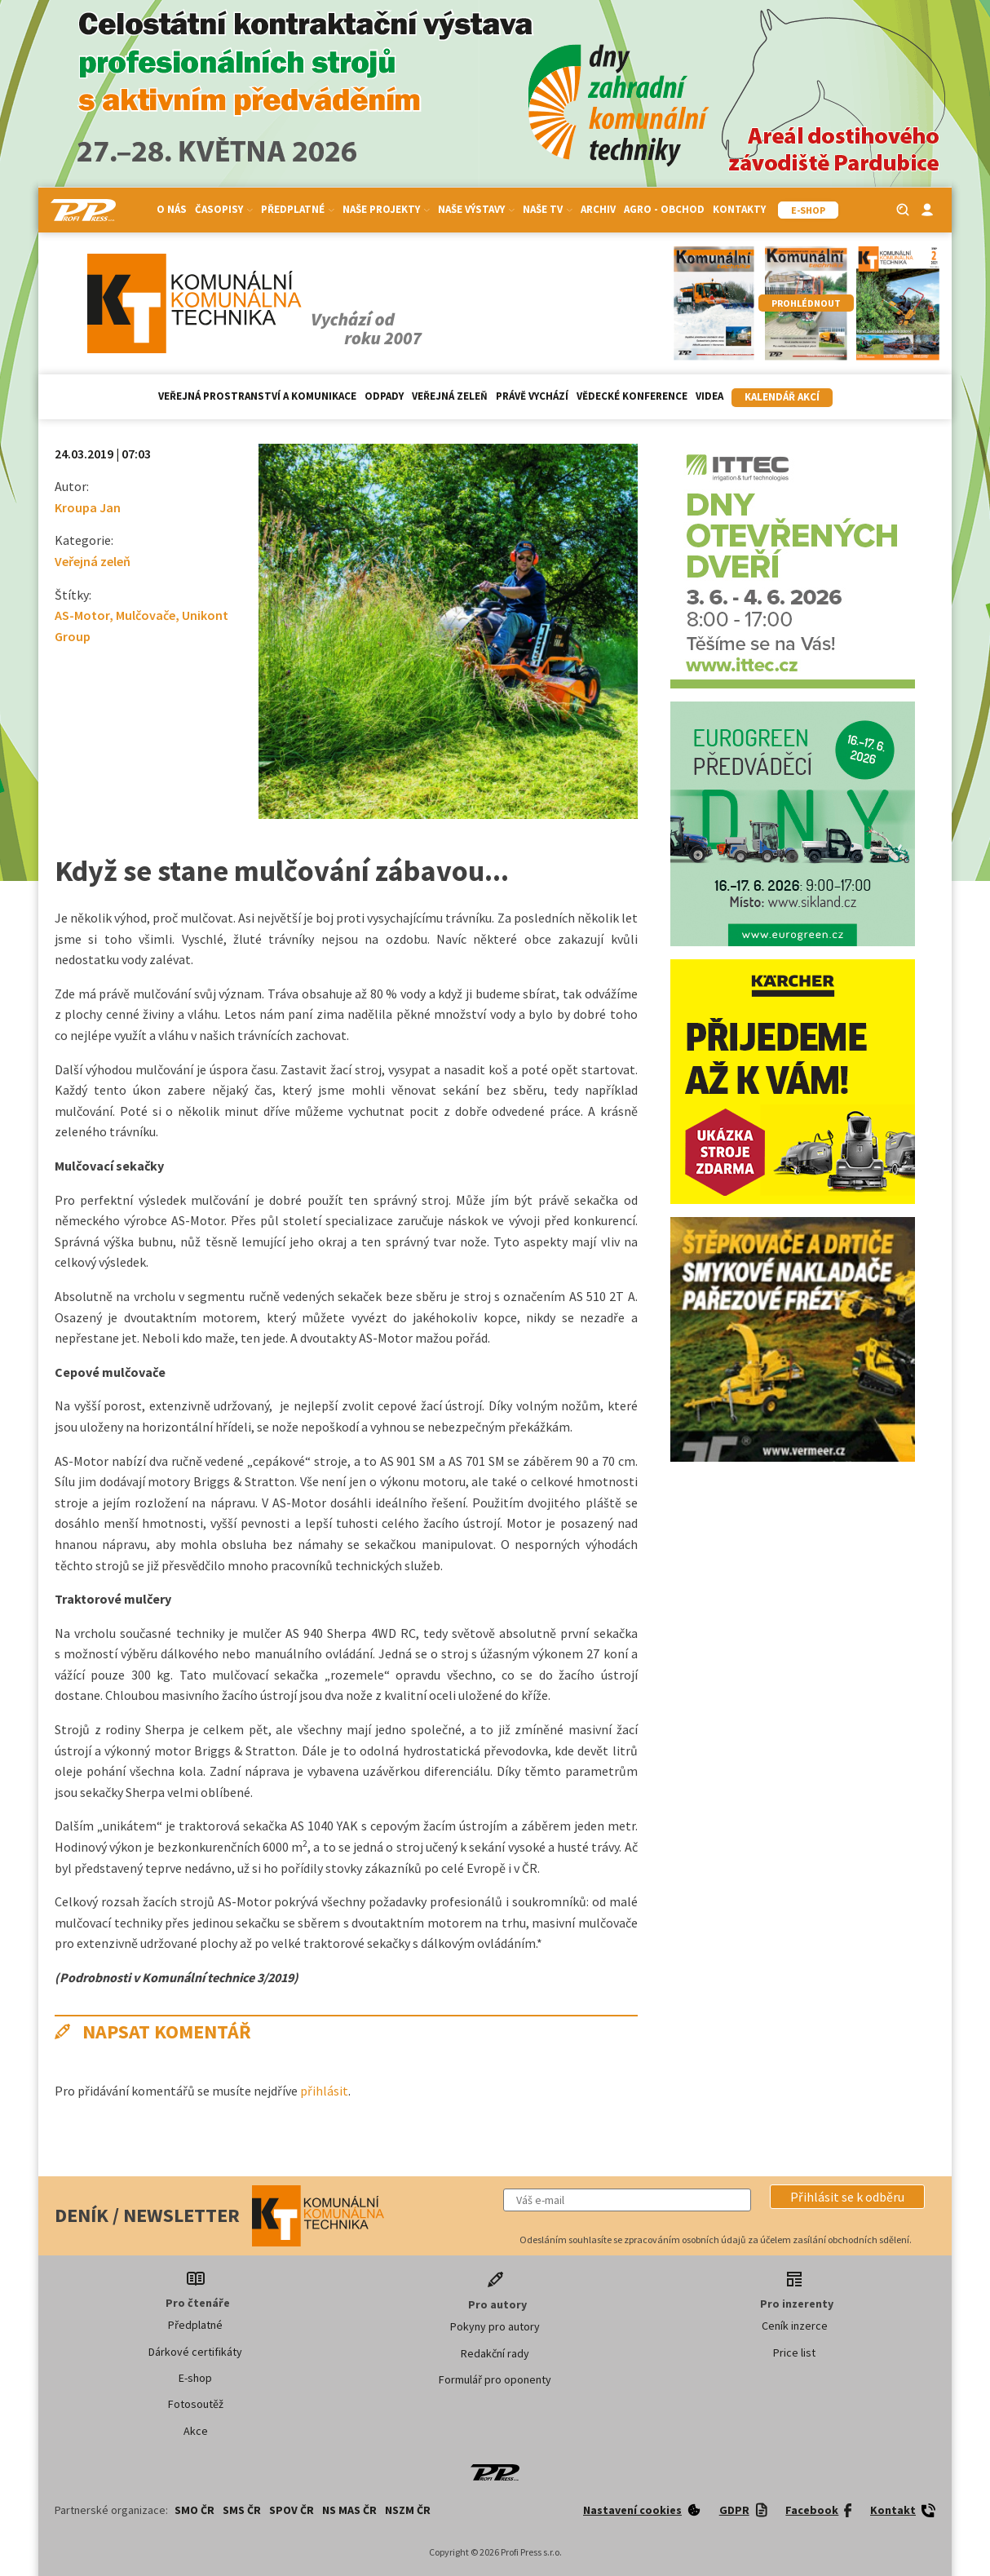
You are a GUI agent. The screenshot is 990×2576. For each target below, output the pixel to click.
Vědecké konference (632, 396)
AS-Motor (82, 615)
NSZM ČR (408, 2510)
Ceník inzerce (795, 2325)
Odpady (384, 396)
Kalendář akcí (782, 397)
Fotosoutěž (195, 2404)
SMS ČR (242, 2510)
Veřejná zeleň (450, 396)
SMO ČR (194, 2510)
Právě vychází (532, 396)
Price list (794, 2352)
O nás (172, 209)
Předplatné (297, 209)
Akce (195, 2430)
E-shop (195, 2377)
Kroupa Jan (88, 507)
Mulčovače (145, 615)
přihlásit (324, 2090)
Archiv (598, 209)
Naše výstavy (476, 209)
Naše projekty (386, 209)
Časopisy (224, 209)
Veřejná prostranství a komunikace (257, 396)
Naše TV (547, 209)
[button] (847, 2196)
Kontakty (739, 209)
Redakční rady (495, 2353)
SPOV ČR (291, 2510)
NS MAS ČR (349, 2510)
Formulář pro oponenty (495, 2379)
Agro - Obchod (664, 209)
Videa (709, 396)
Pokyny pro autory (495, 2326)
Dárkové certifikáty (195, 2351)
